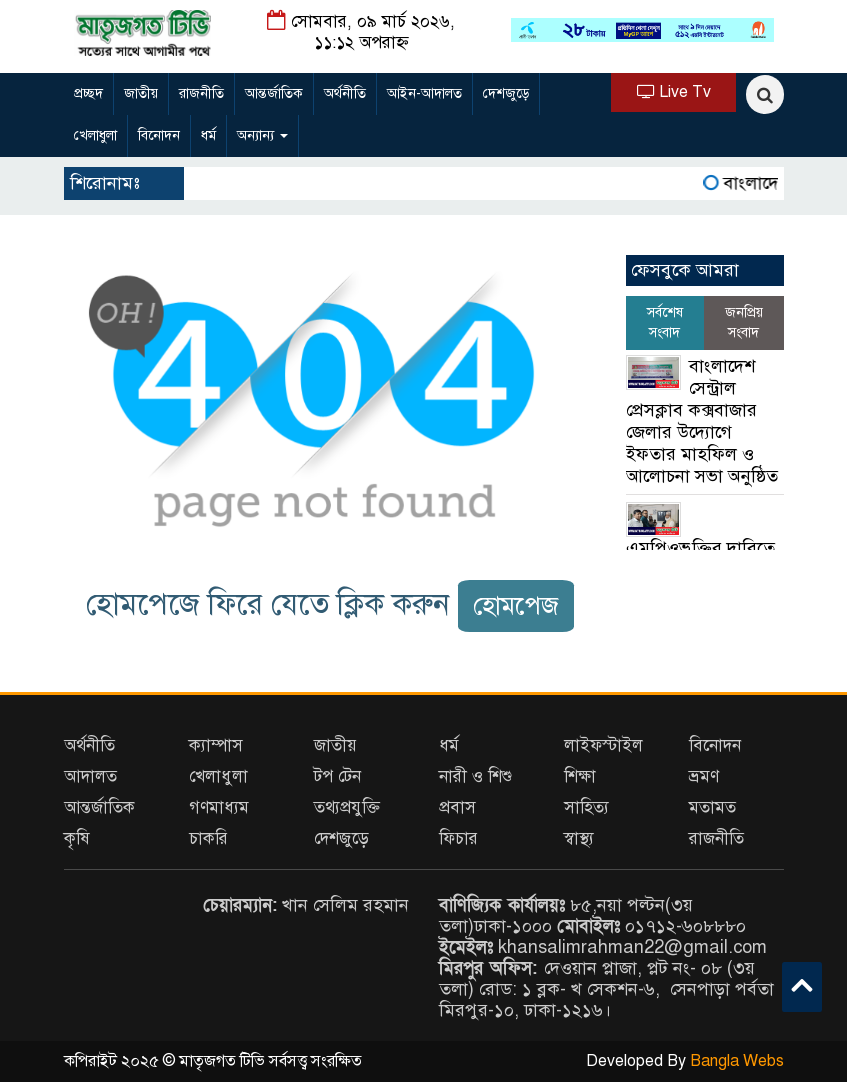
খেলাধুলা (95, 135)
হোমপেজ (516, 605)
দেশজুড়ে (506, 93)
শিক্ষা (580, 776)
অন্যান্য (262, 135)
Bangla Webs (737, 1061)
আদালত (90, 776)
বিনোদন (159, 135)
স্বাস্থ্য (579, 838)
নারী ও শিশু (475, 776)
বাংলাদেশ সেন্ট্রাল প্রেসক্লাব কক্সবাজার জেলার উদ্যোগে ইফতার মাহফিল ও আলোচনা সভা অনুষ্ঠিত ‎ (704, 421)
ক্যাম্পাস (216, 745)
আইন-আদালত (424, 93)
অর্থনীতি (345, 93)
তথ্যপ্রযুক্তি (347, 807)
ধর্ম (208, 135)
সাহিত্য (586, 807)
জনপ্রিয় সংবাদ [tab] (744, 322)
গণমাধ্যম (219, 807)
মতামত (712, 807)
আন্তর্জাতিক (274, 93)
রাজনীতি (201, 93)
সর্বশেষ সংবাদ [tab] (665, 322)
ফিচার (458, 838)
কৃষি (77, 838)
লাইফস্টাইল (603, 745)
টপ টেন (337, 776)
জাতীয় (141, 93)
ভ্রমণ (704, 776)
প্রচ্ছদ (88, 93)
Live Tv (674, 92)
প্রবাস (457, 807)
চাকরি (208, 838)
